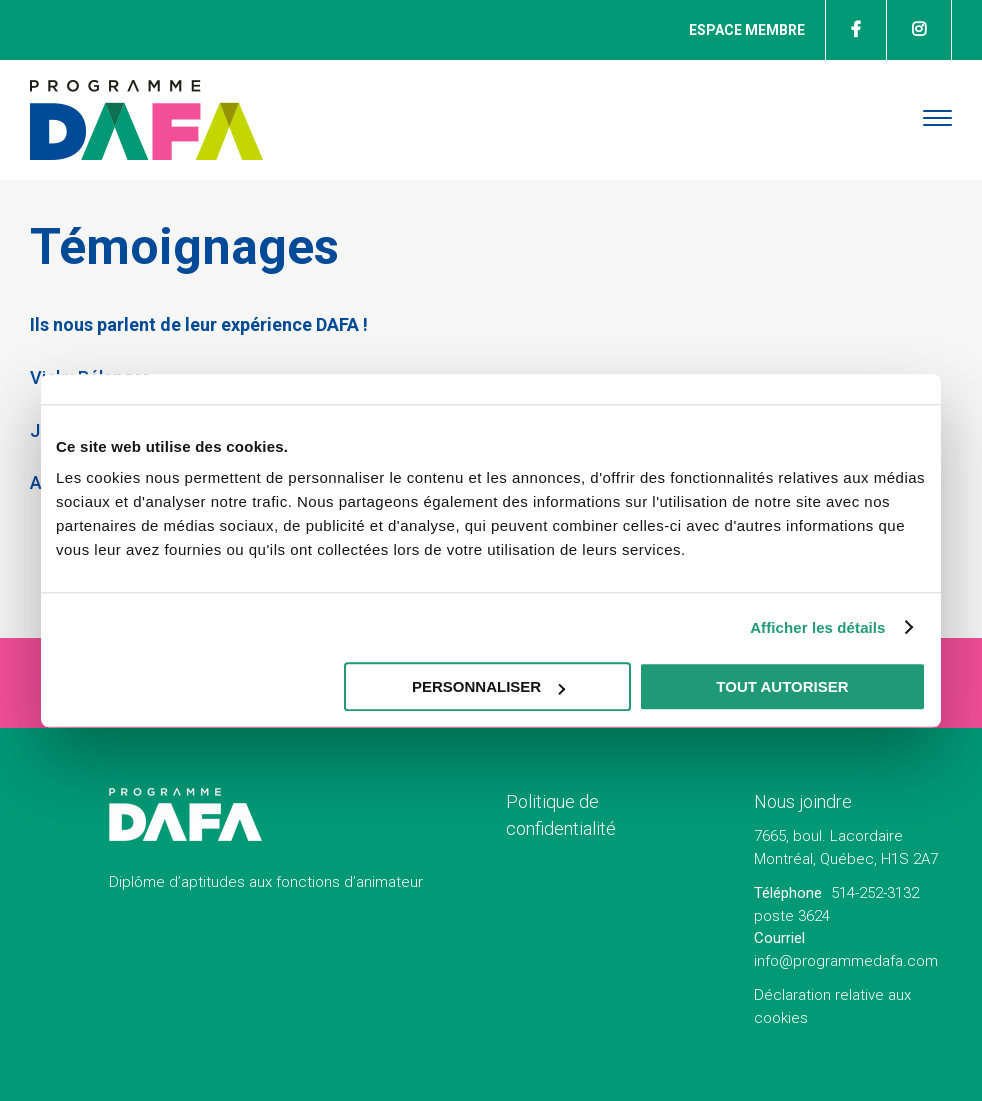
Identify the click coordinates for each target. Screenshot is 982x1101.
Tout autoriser (782, 686)
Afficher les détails (817, 627)
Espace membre (747, 30)
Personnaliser (488, 686)
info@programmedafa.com (846, 961)
